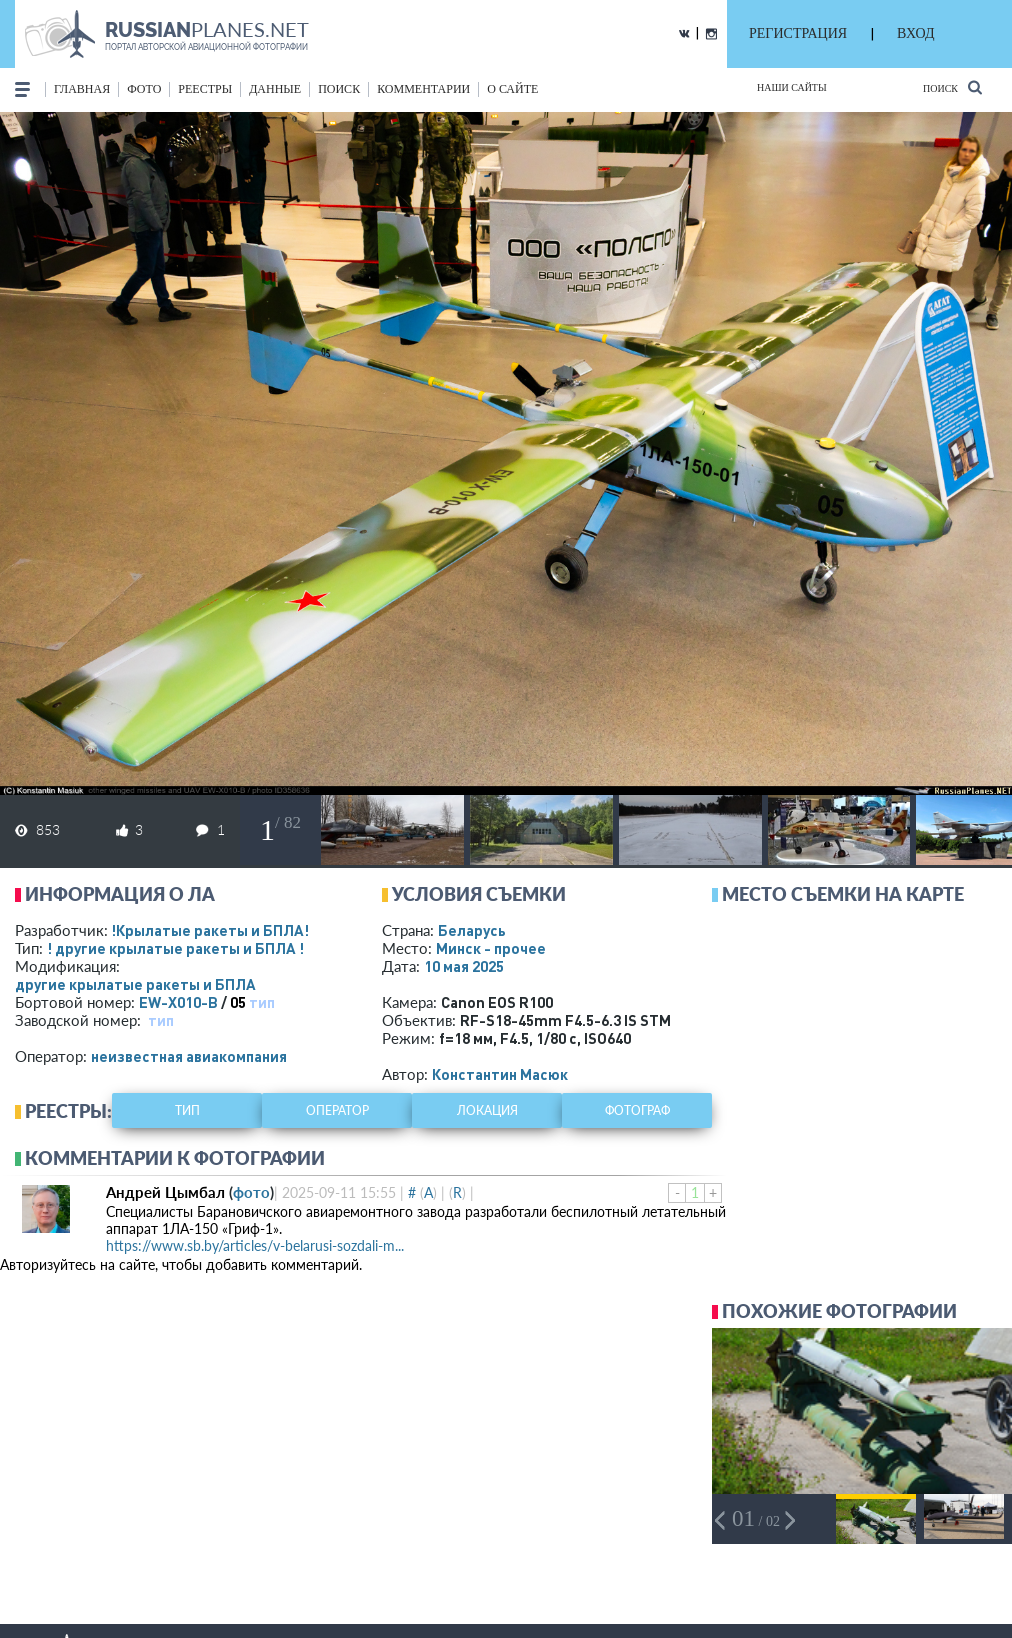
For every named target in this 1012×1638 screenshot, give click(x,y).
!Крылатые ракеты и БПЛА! (210, 930)
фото (144, 89)
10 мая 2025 (464, 966)
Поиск (952, 87)
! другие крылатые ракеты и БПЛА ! (175, 948)
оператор (337, 1110)
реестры (205, 89)
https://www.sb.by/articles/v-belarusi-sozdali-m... (255, 1245)
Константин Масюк (500, 1074)
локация (487, 1110)
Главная (82, 89)
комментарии (423, 89)
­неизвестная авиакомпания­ (189, 1056)
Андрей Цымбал (165, 1192)
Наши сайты (792, 87)
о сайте (512, 89)
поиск (339, 89)
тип (262, 1002)
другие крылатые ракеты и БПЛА (135, 984)
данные (275, 89)
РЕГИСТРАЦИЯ (798, 33)
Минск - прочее (491, 948)
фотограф (637, 1110)
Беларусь (472, 930)
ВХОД (915, 33)
